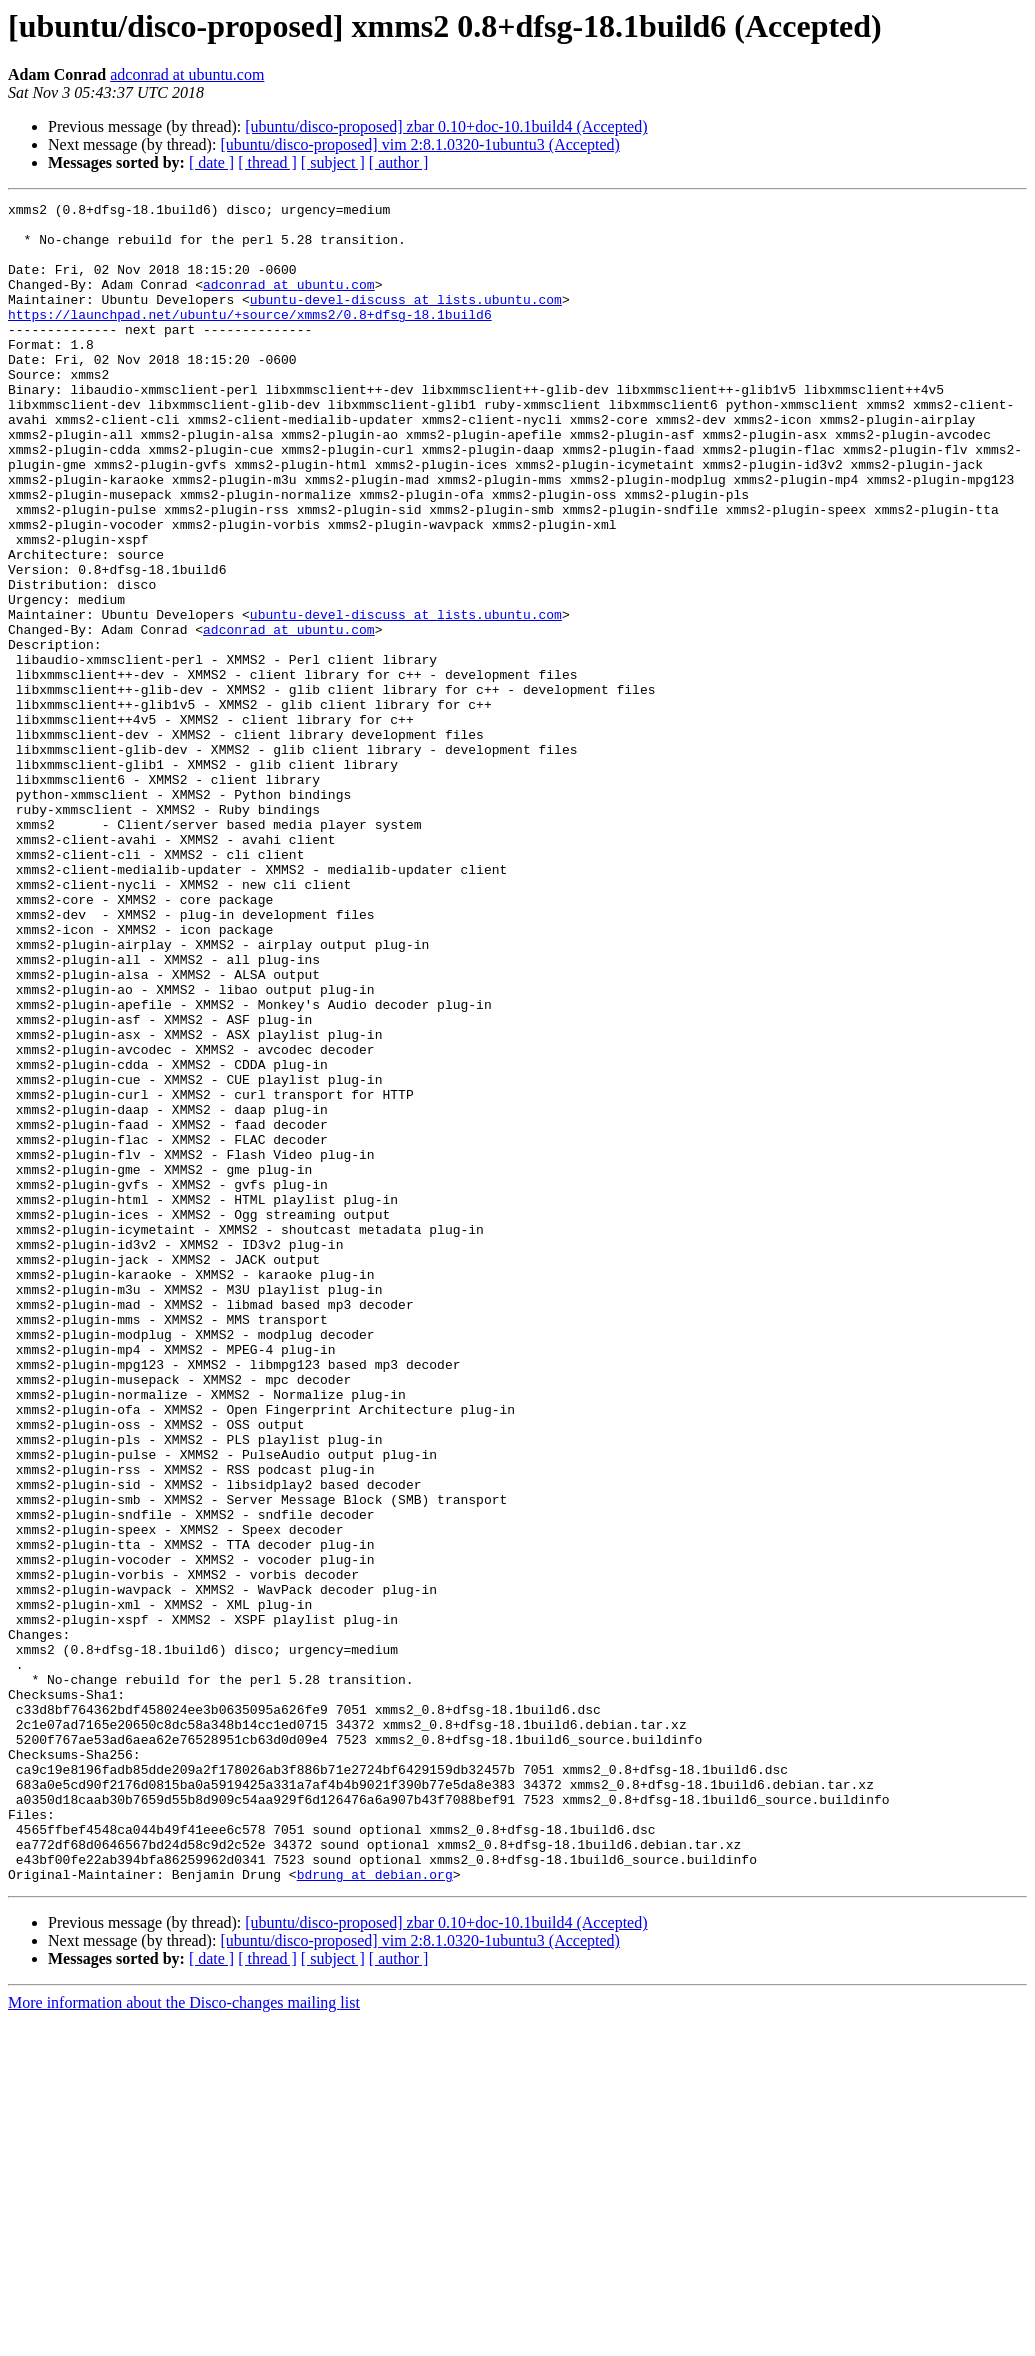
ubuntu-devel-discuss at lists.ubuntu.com (406, 320)
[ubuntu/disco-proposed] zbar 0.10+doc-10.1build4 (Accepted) (446, 126)
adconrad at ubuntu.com (187, 74)
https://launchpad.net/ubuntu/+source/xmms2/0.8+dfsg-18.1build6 (250, 338)
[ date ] (211, 162)
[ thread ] (267, 162)
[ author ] (399, 162)
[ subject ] (333, 162)
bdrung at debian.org (375, 2210)
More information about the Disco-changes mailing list (184, 2338)
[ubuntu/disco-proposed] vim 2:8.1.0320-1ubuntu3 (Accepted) (419, 144)
